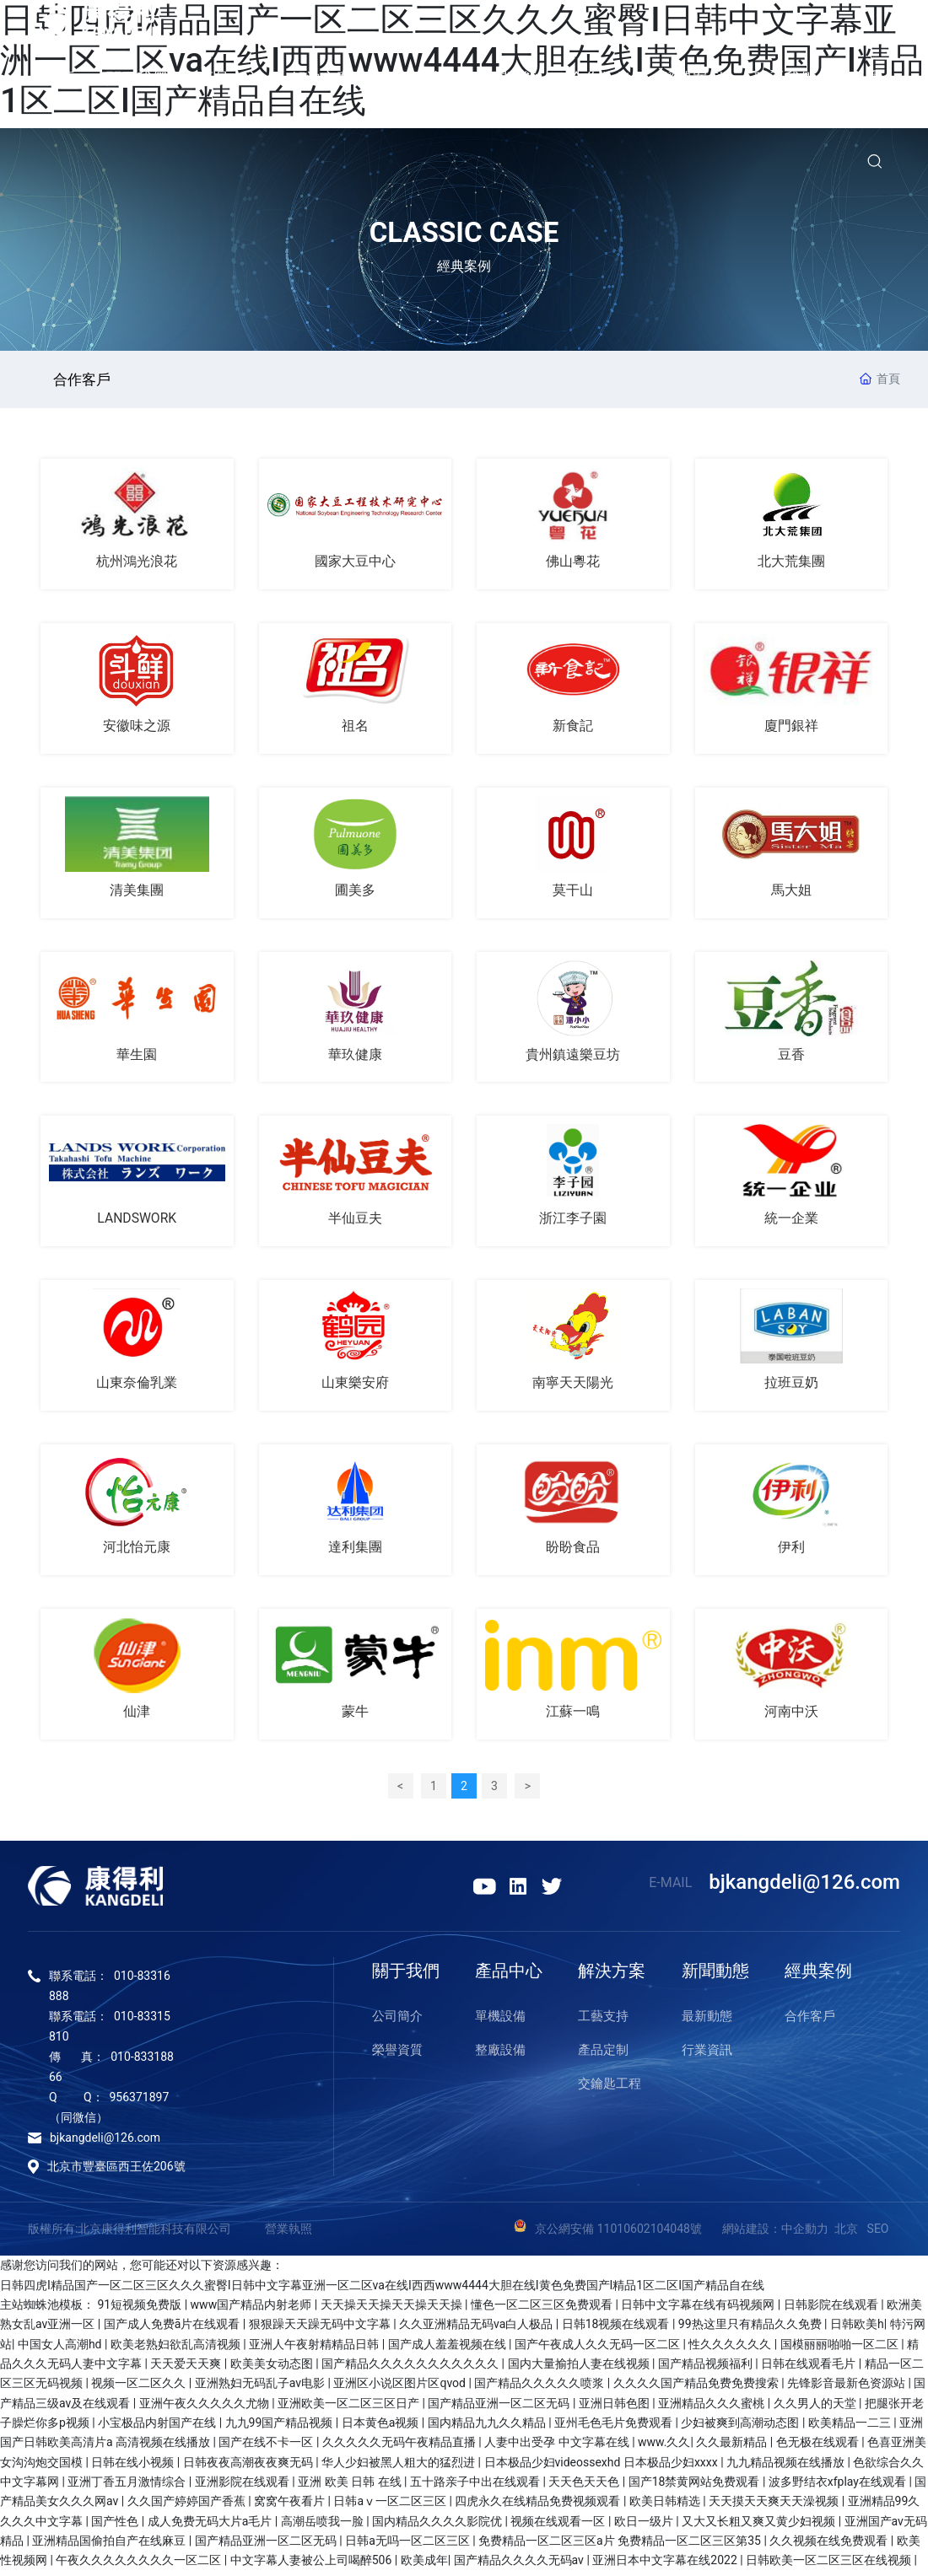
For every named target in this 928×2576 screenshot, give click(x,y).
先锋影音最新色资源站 (847, 2388)
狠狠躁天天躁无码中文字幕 (321, 2329)
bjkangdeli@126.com (804, 1887)
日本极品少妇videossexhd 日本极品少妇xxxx (602, 2467)
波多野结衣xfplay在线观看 (839, 2486)
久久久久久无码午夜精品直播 (400, 2447)
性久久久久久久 (731, 2349)
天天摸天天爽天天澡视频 (775, 2506)
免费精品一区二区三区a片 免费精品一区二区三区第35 (620, 2545)
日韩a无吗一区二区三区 (408, 2545)
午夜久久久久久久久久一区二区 (140, 2565)
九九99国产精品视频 (280, 2427)
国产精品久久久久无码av (520, 2565)
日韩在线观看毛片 (809, 2368)
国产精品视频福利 (706, 2368)
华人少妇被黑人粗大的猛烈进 (399, 2467)
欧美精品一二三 (850, 2427)
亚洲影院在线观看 (243, 2486)
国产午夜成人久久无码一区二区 (599, 2349)
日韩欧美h (857, 2329)
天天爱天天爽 (187, 2368)
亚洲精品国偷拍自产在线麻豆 (110, 2545)
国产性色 (116, 2526)
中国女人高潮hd (61, 2349)
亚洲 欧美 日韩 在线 (351, 2486)
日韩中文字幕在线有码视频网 (699, 2309)
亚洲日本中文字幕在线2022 (666, 2565)
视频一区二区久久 (139, 2388)
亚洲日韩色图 (615, 2408)
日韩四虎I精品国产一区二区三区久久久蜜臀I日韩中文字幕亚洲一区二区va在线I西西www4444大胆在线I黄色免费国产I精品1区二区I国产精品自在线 (382, 2290)
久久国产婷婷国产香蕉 (187, 2506)
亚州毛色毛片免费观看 (614, 2427)
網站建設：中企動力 (775, 2233)
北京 (846, 2233)
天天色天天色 (585, 2486)
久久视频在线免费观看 (829, 2545)
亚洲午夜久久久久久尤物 (205, 2408)
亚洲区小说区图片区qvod (400, 2388)
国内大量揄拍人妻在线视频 (580, 2368)
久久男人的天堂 (816, 2408)
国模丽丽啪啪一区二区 (840, 2349)
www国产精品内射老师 (253, 2309)
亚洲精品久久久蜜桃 (712, 2408)
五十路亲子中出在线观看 (476, 2486)
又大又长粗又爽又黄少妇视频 (760, 2526)
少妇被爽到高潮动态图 (741, 2427)
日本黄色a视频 (382, 2427)
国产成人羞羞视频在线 (448, 2349)
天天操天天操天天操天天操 (393, 2309)
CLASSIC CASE (464, 232)
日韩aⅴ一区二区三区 (391, 2506)
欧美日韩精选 (666, 2506)
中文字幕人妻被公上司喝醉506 (312, 2565)
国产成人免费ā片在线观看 (173, 2329)
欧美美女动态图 (273, 2368)
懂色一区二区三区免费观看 (543, 2309)
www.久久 (664, 2447)
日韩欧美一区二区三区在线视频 (830, 2565)
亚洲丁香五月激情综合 (127, 2486)
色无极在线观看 (818, 2447)
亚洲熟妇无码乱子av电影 (261, 2388)
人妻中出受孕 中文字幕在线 (558, 2447)
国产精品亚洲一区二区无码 (500, 2408)
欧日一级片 (645, 2526)
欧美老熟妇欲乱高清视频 (177, 2349)
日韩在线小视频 (133, 2467)
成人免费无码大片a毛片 (211, 2526)
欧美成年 (424, 2565)
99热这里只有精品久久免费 (751, 2329)
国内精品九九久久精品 (488, 2427)
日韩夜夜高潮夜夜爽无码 (249, 2467)
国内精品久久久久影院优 (438, 2526)
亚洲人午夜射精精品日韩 (315, 2349)
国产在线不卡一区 (267, 2447)
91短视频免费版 (140, 2309)
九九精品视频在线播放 (786, 2467)
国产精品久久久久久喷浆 (540, 2388)
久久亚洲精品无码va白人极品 (477, 2329)
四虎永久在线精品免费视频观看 (539, 2506)
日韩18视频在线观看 (617, 2329)
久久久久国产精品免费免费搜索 (697, 2388)
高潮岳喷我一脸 (323, 2526)
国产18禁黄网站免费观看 (696, 2486)
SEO (878, 2233)
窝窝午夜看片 (290, 2506)
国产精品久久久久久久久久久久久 (411, 2368)
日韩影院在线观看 (832, 2309)
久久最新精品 (732, 2447)
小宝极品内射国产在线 (158, 2427)
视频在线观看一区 (558, 2526)
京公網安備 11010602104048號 (628, 2233)
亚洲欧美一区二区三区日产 (350, 2408)
